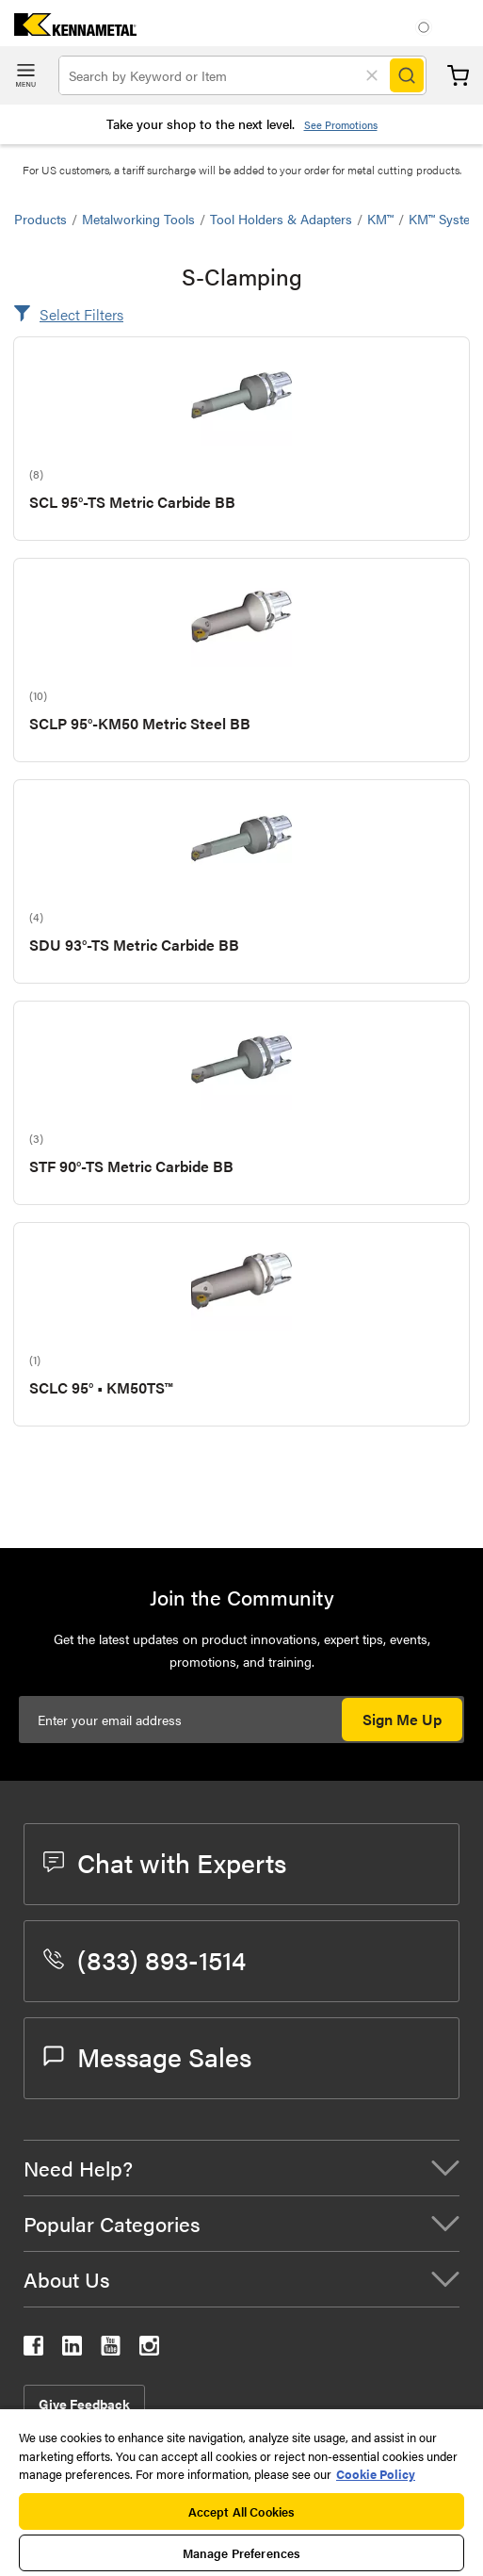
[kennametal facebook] (33, 2349)
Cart (458, 76)
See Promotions (341, 125)
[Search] (407, 75)
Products (40, 218)
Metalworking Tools (138, 218)
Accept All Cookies (241, 2511)
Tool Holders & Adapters (281, 218)
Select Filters (81, 314)
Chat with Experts (164, 1862)
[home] (68, 30)
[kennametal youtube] (111, 2349)
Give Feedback (84, 2403)
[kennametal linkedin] (72, 2349)
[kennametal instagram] (149, 2349)
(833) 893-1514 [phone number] (144, 1959)
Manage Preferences (241, 2553)
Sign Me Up (402, 1719)
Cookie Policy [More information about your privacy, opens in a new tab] (375, 2474)
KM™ (380, 218)
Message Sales (147, 2056)
